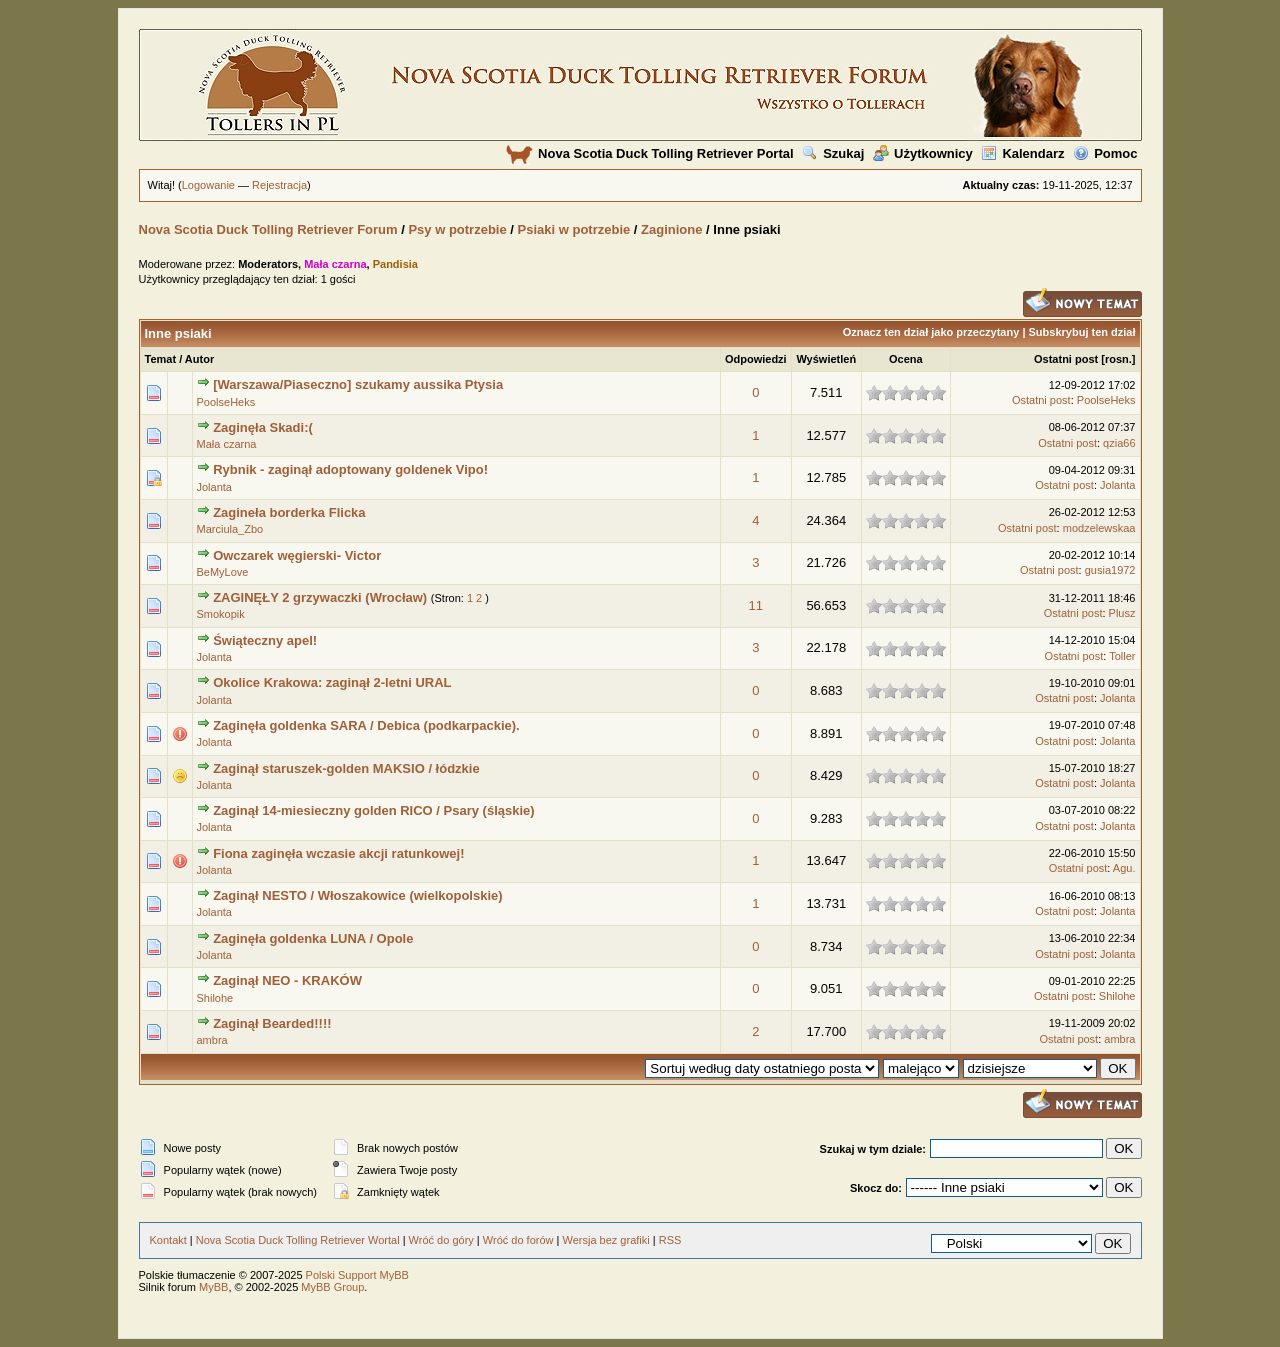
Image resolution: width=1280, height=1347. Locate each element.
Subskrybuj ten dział (1082, 332)
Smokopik (221, 614)
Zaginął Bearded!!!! (272, 1023)
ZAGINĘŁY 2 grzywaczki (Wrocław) (320, 597)
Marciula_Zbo (230, 529)
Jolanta (214, 487)
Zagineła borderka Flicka (289, 512)
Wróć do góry (441, 1240)
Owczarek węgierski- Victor (297, 555)
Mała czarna (227, 444)
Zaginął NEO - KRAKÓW (287, 980)
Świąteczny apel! (265, 640)
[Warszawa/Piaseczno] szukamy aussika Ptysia (358, 384)
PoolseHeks (226, 402)
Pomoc (1105, 153)
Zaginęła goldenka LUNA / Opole (313, 938)
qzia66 (1119, 443)
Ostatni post (1066, 359)
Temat (161, 359)
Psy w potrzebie (457, 229)
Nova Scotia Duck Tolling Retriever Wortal (298, 1240)
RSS (670, 1240)
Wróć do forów (518, 1240)
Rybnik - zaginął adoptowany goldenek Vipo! (350, 469)
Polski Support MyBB (357, 1275)
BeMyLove (223, 572)
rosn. (1118, 359)
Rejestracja (279, 185)
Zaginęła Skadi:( (263, 427)
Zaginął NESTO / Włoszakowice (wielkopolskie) (357, 895)
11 (756, 605)
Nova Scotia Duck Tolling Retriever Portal (649, 153)
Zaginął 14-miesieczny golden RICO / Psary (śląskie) (374, 810)
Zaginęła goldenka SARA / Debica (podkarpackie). (366, 725)
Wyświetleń (826, 359)
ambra (212, 1040)
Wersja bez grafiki (605, 1240)
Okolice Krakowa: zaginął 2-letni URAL (332, 682)
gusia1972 (1110, 570)
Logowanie (208, 185)
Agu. (1124, 868)
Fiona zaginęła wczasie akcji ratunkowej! (338, 853)
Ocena (906, 359)
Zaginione (671, 229)
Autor (199, 359)
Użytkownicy (923, 153)
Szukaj (833, 153)
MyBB (213, 1287)
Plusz (1122, 613)
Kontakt (168, 1240)
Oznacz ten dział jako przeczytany (931, 332)
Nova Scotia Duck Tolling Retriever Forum (268, 229)
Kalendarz (1022, 153)
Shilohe (215, 998)
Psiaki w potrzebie (574, 229)
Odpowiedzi (756, 359)
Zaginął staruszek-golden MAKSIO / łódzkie (346, 768)
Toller (1122, 656)
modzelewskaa (1099, 528)
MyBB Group (332, 1287)
